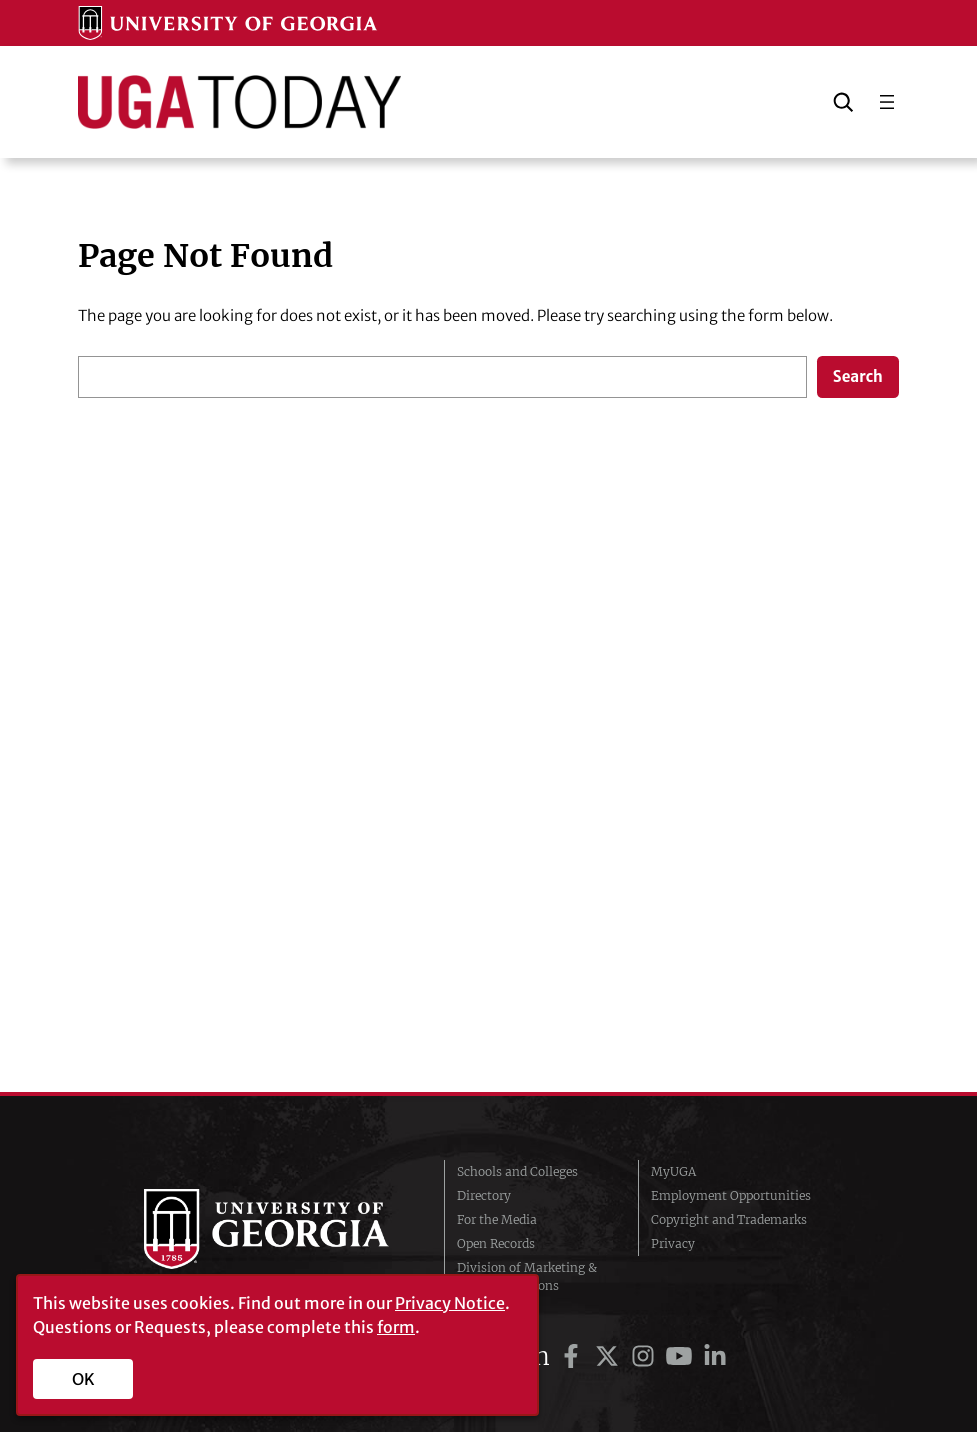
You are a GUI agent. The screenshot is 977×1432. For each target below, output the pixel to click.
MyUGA (673, 1171)
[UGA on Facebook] (574, 1356)
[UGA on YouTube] (682, 1356)
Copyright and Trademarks (729, 1219)
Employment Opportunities (731, 1195)
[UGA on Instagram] (646, 1356)
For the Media (497, 1219)
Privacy (673, 1243)
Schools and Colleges (517, 1171)
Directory (484, 1195)
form (396, 1327)
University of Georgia (279, 1229)
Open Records (496, 1243)
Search (858, 376)
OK (83, 1379)
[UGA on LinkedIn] (715, 1356)
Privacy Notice (450, 1303)
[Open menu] (887, 102)
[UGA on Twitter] (610, 1356)
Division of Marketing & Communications (527, 1276)
